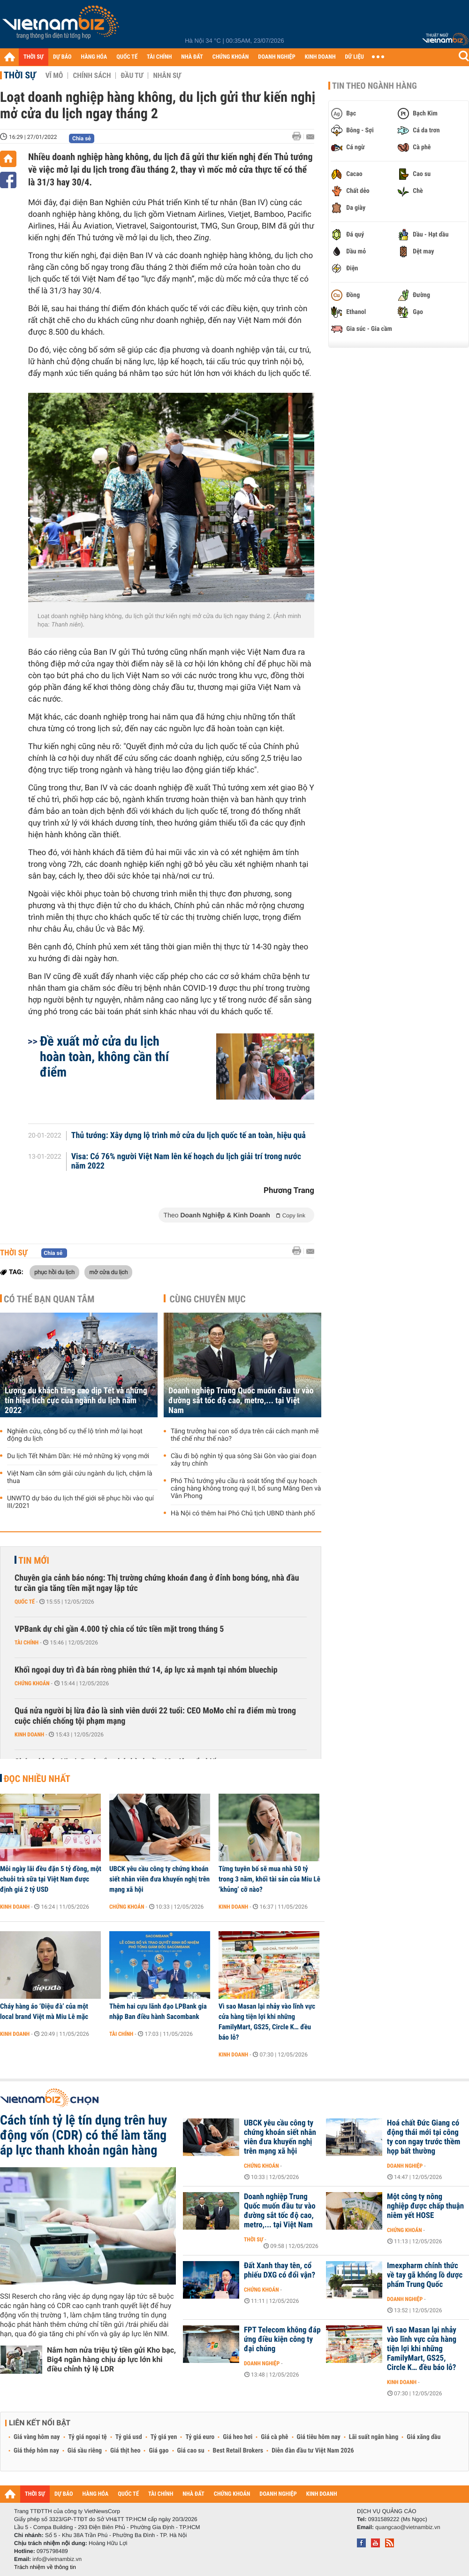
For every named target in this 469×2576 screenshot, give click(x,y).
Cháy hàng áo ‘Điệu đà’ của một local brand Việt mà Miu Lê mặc (44, 2011)
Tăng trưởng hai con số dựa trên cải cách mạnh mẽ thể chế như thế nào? (245, 1435)
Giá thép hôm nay (36, 2450)
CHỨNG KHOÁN (230, 57)
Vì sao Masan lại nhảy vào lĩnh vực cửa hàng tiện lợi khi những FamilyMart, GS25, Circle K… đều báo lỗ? (267, 2021)
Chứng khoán (32, 1683)
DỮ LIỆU (354, 57)
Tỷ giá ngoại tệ (87, 2437)
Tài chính (26, 1642)
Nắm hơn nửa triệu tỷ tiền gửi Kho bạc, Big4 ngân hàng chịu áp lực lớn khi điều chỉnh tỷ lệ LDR (111, 2359)
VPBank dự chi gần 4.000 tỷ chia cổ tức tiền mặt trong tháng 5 (119, 1629)
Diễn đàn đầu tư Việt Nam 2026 (313, 2450)
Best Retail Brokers (238, 2450)
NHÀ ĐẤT (192, 57)
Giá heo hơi (237, 2437)
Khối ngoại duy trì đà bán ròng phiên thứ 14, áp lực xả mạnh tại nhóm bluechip (146, 1670)
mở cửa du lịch (108, 1272)
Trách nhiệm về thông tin (45, 2567)
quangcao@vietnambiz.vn (407, 2527)
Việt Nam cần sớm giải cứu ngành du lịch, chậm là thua (79, 1477)
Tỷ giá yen (164, 2437)
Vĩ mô (54, 75)
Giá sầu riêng (85, 2450)
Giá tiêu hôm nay (318, 2437)
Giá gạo (158, 2450)
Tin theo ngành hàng (374, 86)
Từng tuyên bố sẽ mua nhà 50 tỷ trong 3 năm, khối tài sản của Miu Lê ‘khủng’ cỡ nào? (269, 1879)
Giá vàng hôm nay (37, 2437)
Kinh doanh (29, 1734)
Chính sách (92, 75)
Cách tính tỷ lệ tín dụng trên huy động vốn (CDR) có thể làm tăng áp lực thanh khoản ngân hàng (83, 2135)
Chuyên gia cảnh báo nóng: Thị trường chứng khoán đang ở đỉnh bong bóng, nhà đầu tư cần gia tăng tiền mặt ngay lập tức (157, 1583)
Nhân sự (167, 75)
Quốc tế (25, 1601)
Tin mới (33, 1560)
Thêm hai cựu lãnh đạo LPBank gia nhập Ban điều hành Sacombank (158, 2011)
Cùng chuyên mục (208, 1299)
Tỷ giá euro (199, 2437)
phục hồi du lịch (54, 1272)
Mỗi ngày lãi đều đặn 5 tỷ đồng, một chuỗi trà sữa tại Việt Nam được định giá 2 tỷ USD (50, 1879)
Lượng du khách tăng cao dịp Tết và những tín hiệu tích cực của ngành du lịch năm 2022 (76, 1400)
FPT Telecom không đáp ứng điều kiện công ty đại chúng (282, 2339)
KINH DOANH (320, 57)
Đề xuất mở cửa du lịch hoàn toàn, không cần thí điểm (104, 1056)
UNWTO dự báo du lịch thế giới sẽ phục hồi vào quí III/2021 (80, 1502)
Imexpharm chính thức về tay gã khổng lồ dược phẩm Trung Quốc (424, 2275)
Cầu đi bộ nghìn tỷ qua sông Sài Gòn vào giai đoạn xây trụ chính (244, 1460)
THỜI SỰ (33, 57)
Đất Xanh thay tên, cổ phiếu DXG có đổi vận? (279, 2270)
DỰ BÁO (62, 57)
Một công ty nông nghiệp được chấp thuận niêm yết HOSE (425, 2206)
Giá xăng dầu (423, 2437)
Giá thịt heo (125, 2450)
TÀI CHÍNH (159, 57)
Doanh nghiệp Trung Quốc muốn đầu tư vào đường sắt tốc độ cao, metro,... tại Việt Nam (241, 1400)
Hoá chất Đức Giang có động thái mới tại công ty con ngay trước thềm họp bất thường (423, 2137)
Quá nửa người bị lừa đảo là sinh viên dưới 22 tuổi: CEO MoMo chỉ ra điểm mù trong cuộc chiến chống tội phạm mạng (155, 1716)
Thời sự (20, 75)
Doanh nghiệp (405, 2166)
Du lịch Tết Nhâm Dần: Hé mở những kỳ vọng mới (78, 1456)
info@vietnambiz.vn (57, 2559)
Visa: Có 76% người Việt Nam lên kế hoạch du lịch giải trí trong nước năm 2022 (186, 1161)
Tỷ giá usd (128, 2437)
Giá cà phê (274, 2437)
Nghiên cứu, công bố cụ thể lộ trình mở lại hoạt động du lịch (75, 1435)
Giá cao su (190, 2450)
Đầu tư (132, 75)
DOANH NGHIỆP (276, 57)
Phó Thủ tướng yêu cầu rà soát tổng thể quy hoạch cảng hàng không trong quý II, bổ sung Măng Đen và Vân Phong (246, 1488)
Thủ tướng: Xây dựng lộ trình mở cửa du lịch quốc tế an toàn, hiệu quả (188, 1135)
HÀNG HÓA (94, 57)
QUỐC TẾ (126, 57)
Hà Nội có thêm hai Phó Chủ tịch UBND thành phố (243, 1513)
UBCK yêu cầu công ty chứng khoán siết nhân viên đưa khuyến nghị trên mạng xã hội (159, 1879)
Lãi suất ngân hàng (373, 2437)
